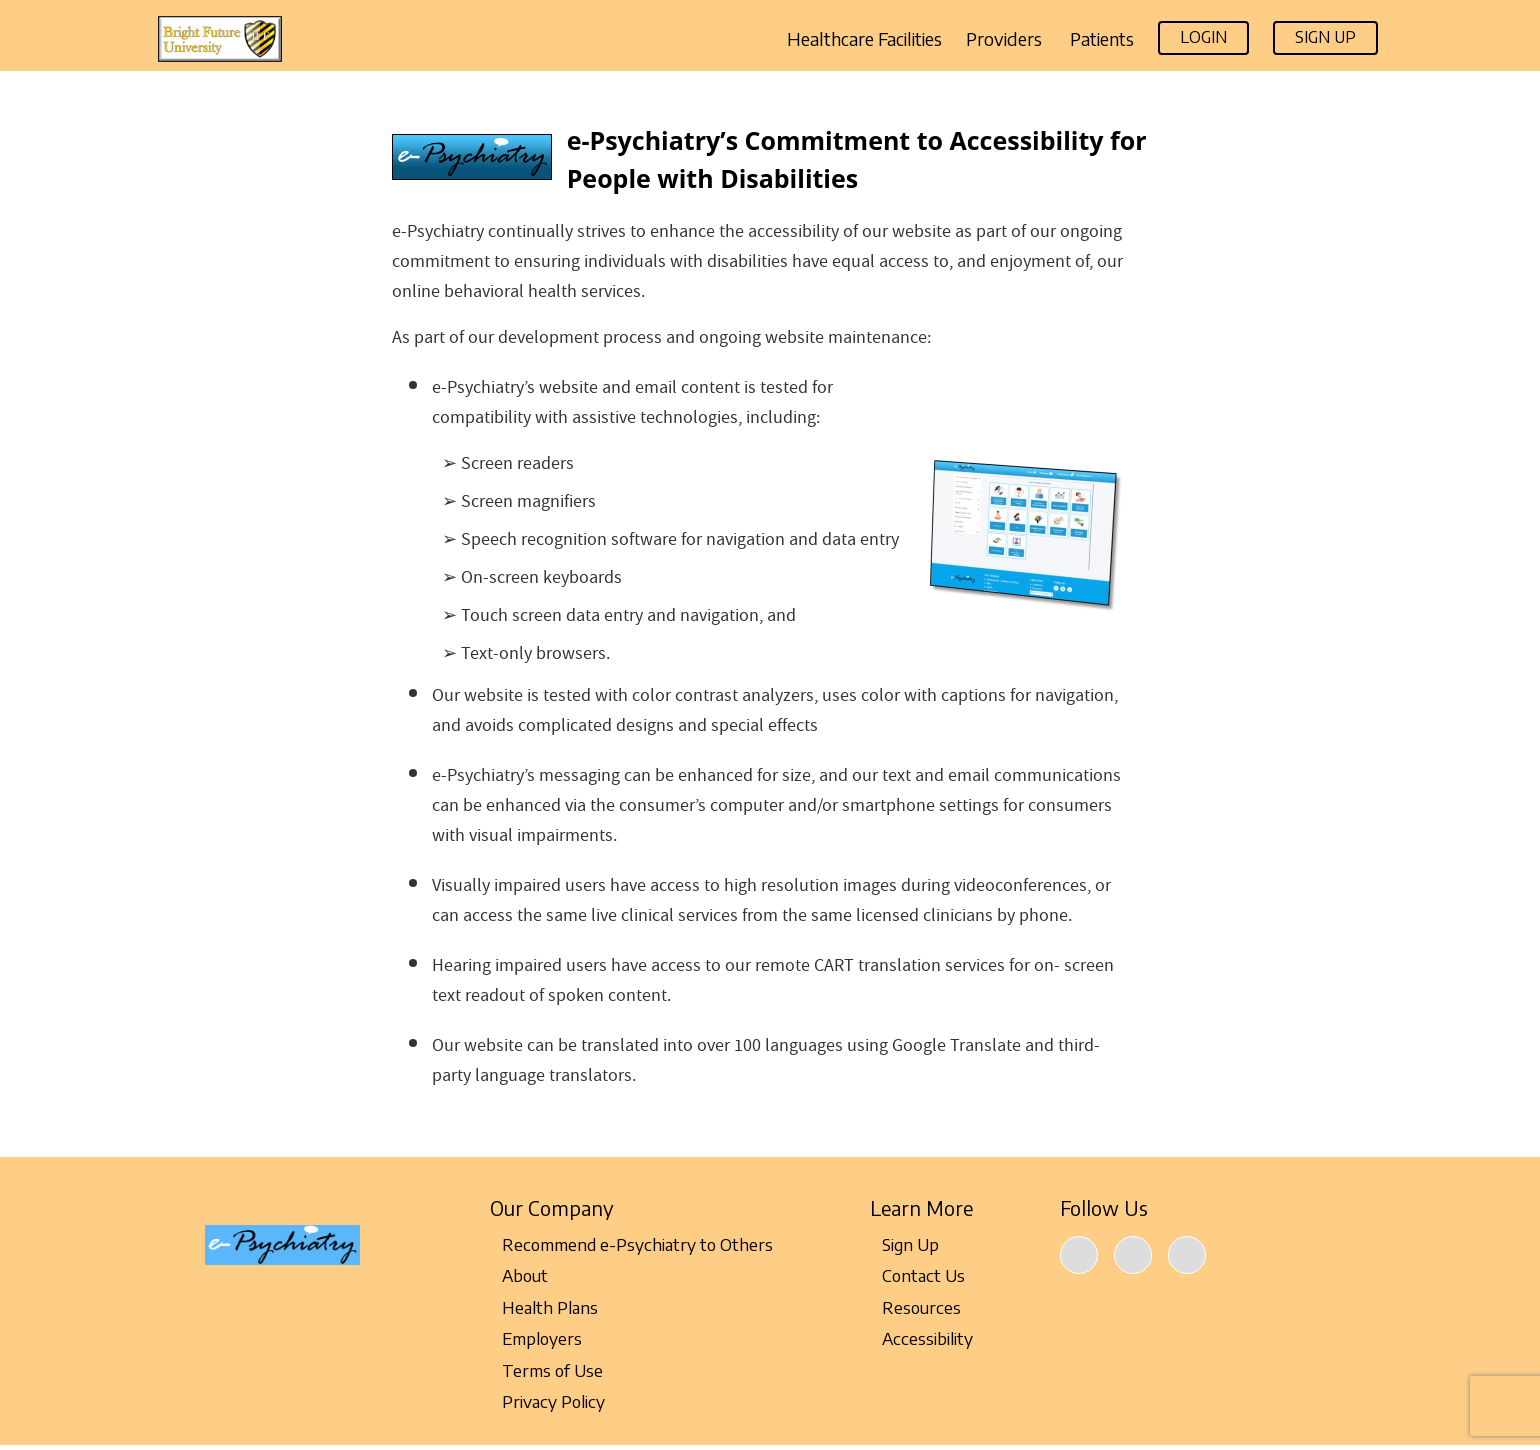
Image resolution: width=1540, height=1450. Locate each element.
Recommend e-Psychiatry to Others (631, 1244)
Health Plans (544, 1307)
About (519, 1275)
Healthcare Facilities (864, 39)
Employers (536, 1338)
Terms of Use (546, 1370)
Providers (1006, 39)
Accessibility (921, 1338)
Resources (915, 1307)
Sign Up (1325, 37)
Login (1203, 37)
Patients (1102, 39)
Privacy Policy (547, 1401)
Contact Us (917, 1275)
